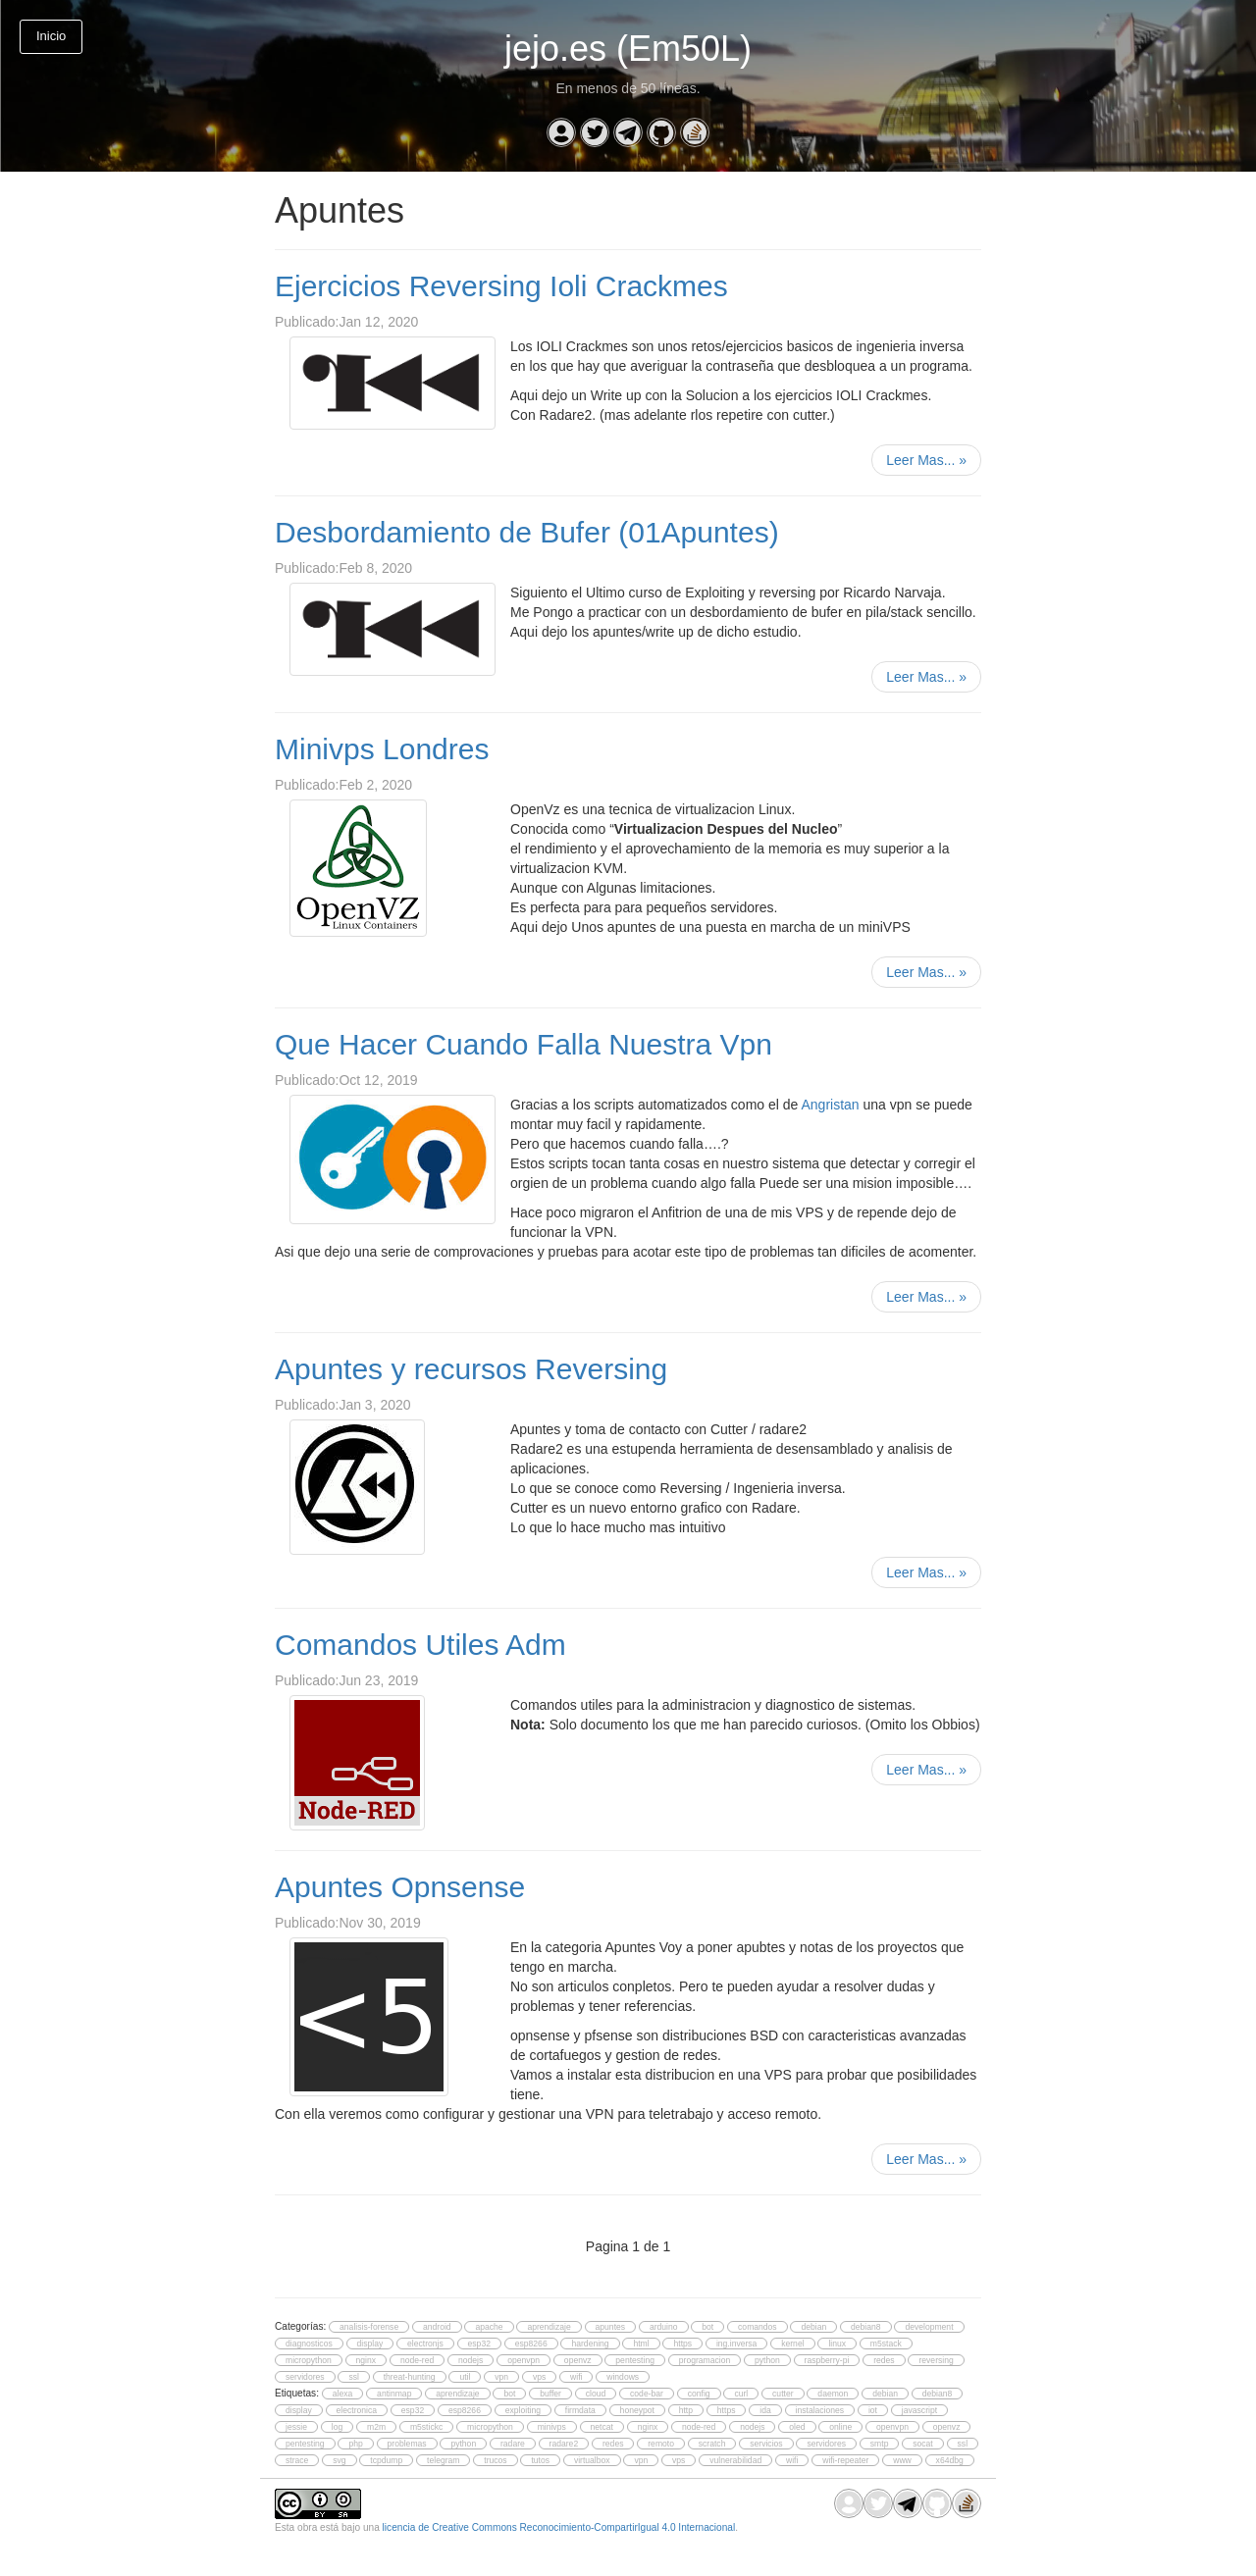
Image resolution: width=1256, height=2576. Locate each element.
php (355, 2443)
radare (512, 2443)
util (464, 2377)
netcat (602, 2427)
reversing (935, 2360)
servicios (766, 2443)
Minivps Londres (382, 749)
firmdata (580, 2410)
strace (297, 2460)
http (686, 2410)
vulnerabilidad (735, 2460)
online (840, 2427)
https (682, 2343)
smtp (879, 2443)
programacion (704, 2360)
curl (741, 2393)
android (437, 2327)
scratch (712, 2443)
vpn (501, 2377)
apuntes (611, 2327)
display (370, 2343)
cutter (782, 2393)
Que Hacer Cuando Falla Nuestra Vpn (523, 1044)
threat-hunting (410, 2377)
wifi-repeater (845, 2460)
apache (488, 2327)
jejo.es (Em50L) (628, 48)
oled (797, 2427)
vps (539, 2377)
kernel (792, 2343)
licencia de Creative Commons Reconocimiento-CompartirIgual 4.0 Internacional (559, 2527)
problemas (407, 2443)
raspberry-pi (827, 2360)
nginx (366, 2360)
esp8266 (531, 2343)
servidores (305, 2377)
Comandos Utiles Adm (420, 1644)
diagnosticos (309, 2343)
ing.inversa (736, 2343)
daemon (832, 2393)
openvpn (523, 2360)
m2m (376, 2427)
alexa (343, 2393)
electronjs (425, 2343)
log (337, 2427)
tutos (540, 2460)
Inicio (51, 35)
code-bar (646, 2393)
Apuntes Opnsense (400, 1887)
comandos (757, 2327)
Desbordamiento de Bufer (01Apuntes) (527, 532)
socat (923, 2443)
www (902, 2460)
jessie (296, 2427)
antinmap (394, 2393)
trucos (495, 2460)
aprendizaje (548, 2327)
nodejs (470, 2360)
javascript (919, 2410)
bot (707, 2327)
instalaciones (820, 2410)
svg (339, 2460)
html (641, 2343)
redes (883, 2360)
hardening (589, 2343)
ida (764, 2410)
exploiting (523, 2410)
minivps (552, 2427)
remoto (661, 2443)
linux (837, 2343)
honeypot (637, 2410)
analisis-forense (369, 2327)
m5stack (886, 2343)
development (929, 2327)
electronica (357, 2410)
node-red (417, 2360)
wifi (576, 2377)
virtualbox (592, 2460)
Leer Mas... (926, 460)
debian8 (866, 2327)
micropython (309, 2360)
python (767, 2360)
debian (813, 2327)
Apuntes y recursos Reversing (471, 1369)
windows (622, 2377)
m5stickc (426, 2427)
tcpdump (386, 2460)
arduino (664, 2327)
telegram (443, 2460)
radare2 (564, 2443)
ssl (353, 2377)
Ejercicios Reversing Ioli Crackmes (501, 286)
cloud (596, 2393)
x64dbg (950, 2460)
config (699, 2393)
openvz (578, 2360)
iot (872, 2410)
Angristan (830, 1104)
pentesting (634, 2360)
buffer (550, 2393)
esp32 (479, 2343)
